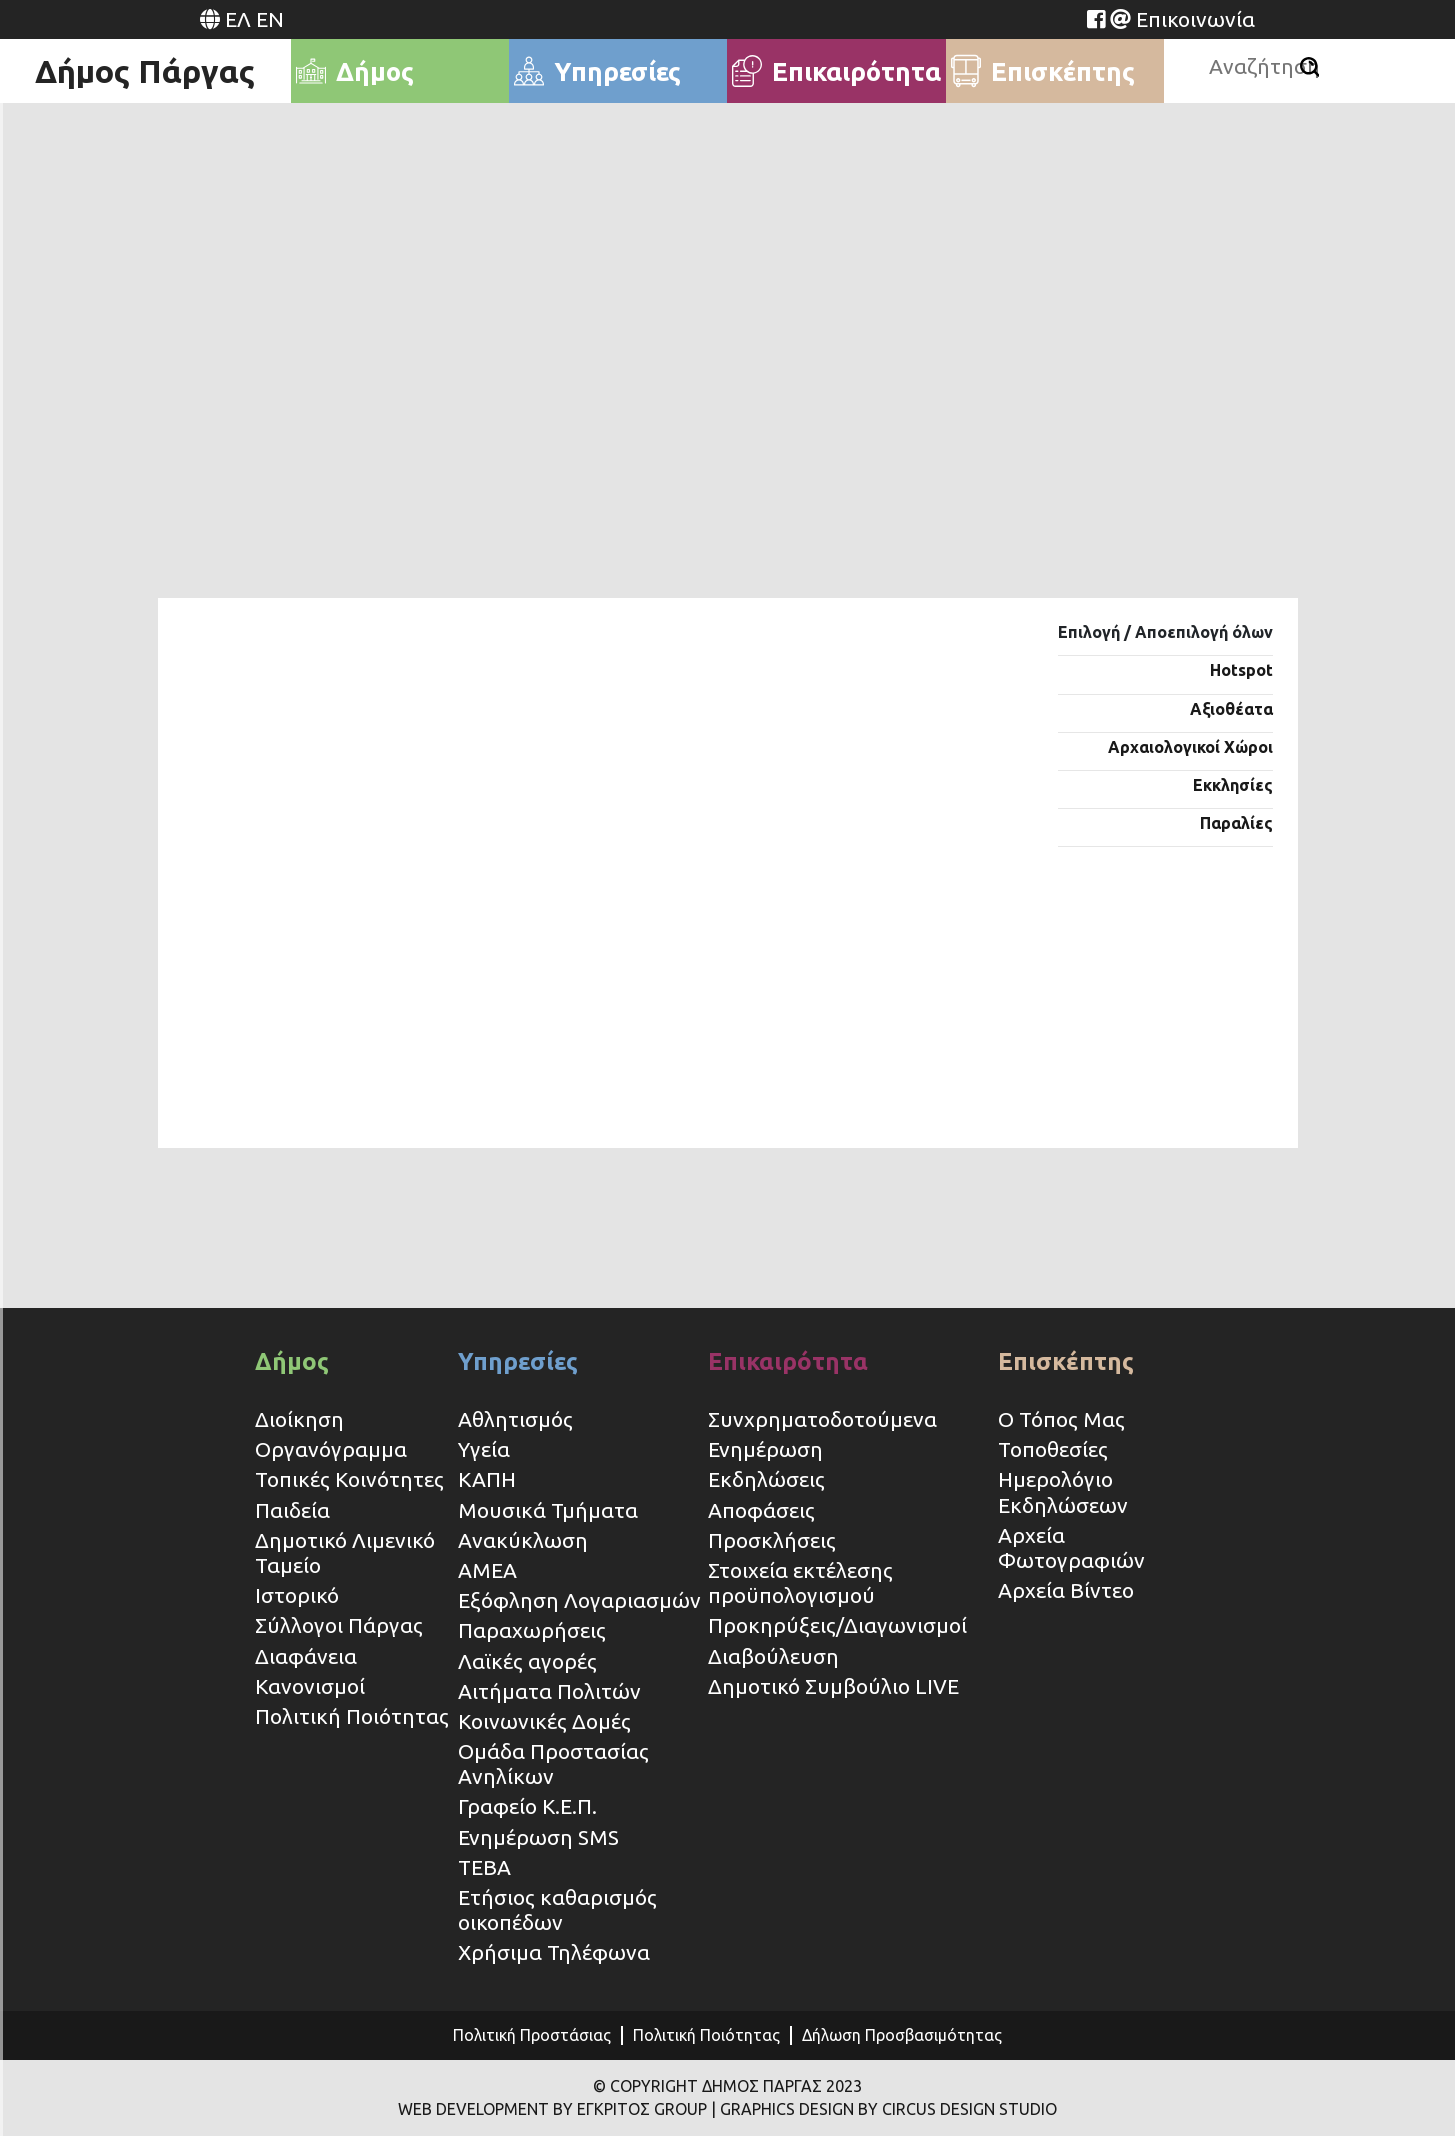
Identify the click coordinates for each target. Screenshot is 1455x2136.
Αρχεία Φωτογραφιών (1071, 1547)
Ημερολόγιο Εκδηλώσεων (1063, 1491)
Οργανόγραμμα (331, 1449)
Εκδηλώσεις (766, 1479)
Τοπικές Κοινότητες (349, 1479)
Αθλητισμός (515, 1419)
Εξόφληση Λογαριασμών (579, 1600)
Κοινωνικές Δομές (544, 1721)
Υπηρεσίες (518, 1361)
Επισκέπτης (1066, 1361)
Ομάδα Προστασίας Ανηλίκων (553, 1763)
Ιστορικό (297, 1595)
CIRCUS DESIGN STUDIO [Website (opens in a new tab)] (969, 2109)
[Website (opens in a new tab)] (1096, 19)
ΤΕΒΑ (484, 1867)
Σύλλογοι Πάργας (339, 1625)
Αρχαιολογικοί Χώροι (1190, 747)
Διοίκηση (299, 1419)
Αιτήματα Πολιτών (549, 1691)
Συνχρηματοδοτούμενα (822, 1419)
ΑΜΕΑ (487, 1570)
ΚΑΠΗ (487, 1479)
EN (270, 19)
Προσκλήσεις (772, 1540)
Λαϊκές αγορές (527, 1661)
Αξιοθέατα (1231, 709)
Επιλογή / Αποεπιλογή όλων (1165, 632)
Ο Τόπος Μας (1061, 1419)
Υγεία (484, 1449)
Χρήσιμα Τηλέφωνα (554, 1952)
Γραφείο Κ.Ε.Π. (527, 1806)
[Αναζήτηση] (1309, 67)
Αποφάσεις (761, 1510)
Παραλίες (1236, 823)
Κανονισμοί (310, 1686)
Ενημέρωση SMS (538, 1837)
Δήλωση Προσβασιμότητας (902, 2035)
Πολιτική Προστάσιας (532, 2035)
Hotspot (1241, 670)
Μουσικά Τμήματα (548, 1510)
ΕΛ (238, 19)
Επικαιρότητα (788, 1361)
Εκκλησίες (1233, 785)
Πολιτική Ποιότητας (352, 1716)
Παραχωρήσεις (534, 1630)
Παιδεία (292, 1510)
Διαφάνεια (306, 1656)
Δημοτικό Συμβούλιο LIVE (833, 1686)
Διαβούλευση (773, 1656)
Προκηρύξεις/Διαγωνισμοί (837, 1625)
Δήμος (292, 1361)
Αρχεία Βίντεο (1066, 1590)
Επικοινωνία (1195, 19)
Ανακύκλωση (523, 1540)
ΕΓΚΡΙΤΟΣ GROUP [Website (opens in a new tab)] (642, 2109)
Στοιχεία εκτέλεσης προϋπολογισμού (800, 1582)
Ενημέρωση (765, 1449)
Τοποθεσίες (1053, 1449)
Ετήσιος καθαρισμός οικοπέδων (557, 1909)
